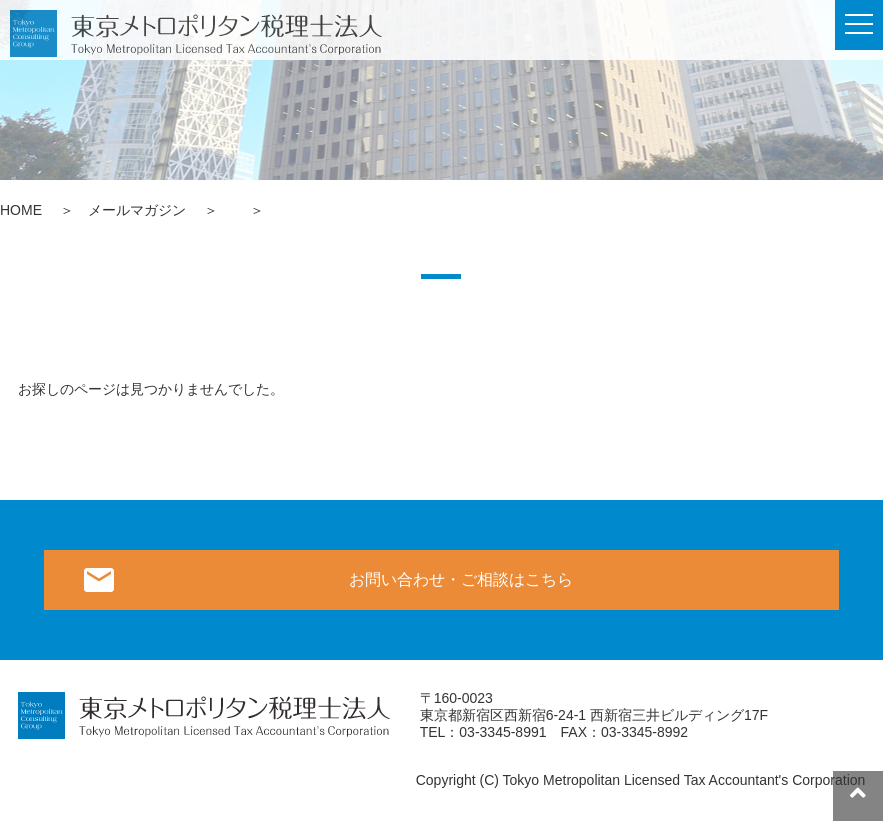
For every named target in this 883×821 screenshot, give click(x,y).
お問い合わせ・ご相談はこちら (461, 579)
